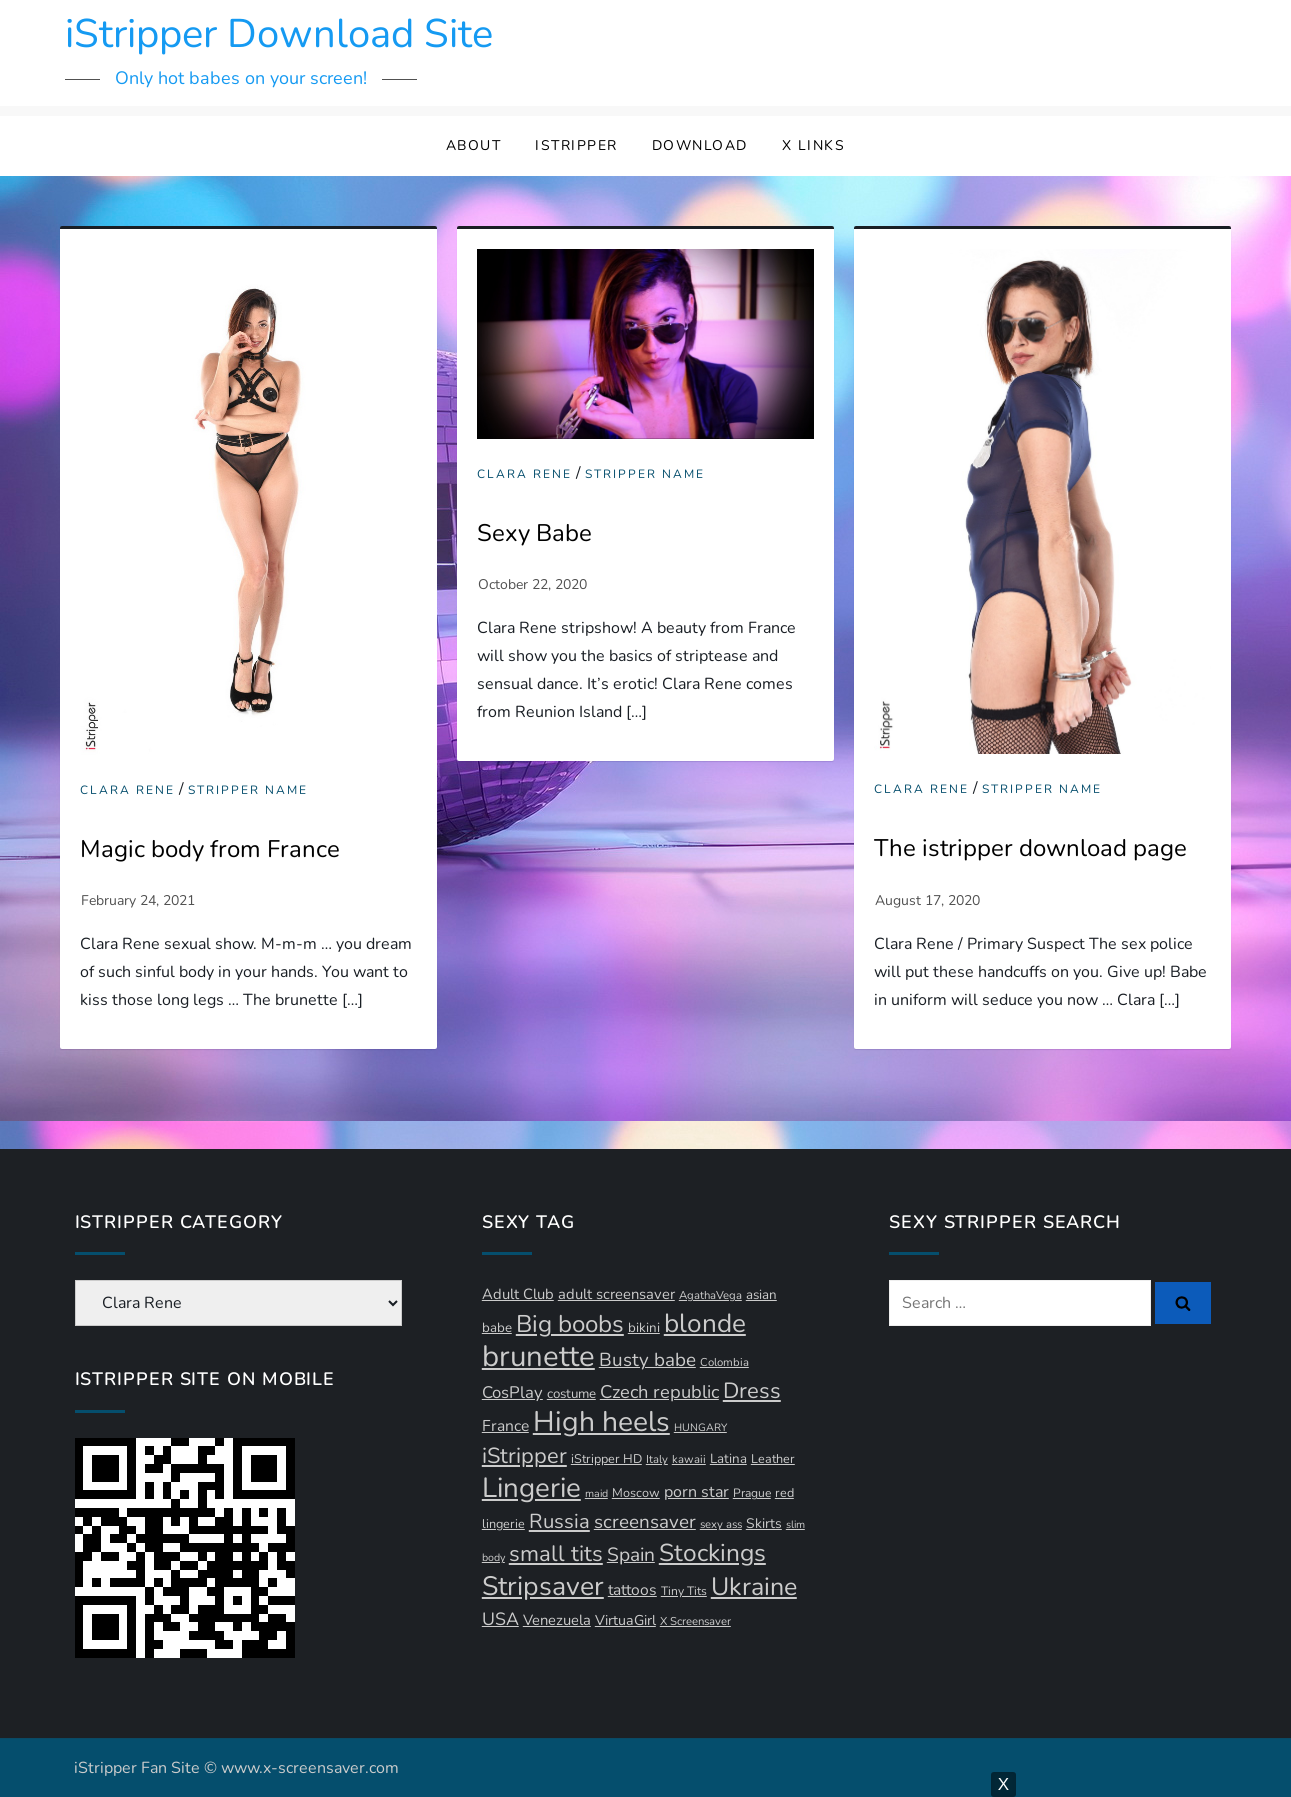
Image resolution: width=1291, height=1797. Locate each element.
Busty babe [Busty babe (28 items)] (647, 1360)
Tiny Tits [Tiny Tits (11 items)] (684, 1591)
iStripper (576, 145)
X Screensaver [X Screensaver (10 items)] (695, 1621)
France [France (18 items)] (505, 1426)
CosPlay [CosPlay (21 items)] (512, 1392)
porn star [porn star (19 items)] (696, 1492)
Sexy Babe (534, 533)
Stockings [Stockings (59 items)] (712, 1553)
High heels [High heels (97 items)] (601, 1421)
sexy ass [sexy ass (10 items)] (721, 1524)
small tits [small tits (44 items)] (556, 1554)
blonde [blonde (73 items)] (705, 1323)
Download (700, 145)
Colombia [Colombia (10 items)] (724, 1362)
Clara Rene (127, 790)
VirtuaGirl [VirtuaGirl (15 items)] (625, 1620)
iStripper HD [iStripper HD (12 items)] (606, 1458)
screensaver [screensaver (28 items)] (645, 1522)
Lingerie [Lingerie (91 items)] (531, 1488)
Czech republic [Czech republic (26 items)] (659, 1391)
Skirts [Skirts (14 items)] (764, 1523)
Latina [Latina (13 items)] (728, 1459)
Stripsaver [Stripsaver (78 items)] (543, 1586)
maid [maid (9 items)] (596, 1493)
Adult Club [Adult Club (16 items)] (518, 1294)
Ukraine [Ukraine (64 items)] (754, 1587)
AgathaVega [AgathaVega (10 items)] (710, 1295)
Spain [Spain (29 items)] (631, 1555)
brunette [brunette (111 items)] (538, 1356)
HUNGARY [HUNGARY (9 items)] (700, 1427)
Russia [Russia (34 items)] (559, 1521)
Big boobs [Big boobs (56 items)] (570, 1324)
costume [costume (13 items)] (571, 1394)
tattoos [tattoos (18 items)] (632, 1590)
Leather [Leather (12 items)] (773, 1458)
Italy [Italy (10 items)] (657, 1459)
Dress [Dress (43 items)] (752, 1391)
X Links (814, 145)
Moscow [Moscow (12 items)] (636, 1492)
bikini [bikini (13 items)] (644, 1328)
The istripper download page (1030, 848)
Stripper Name (248, 790)
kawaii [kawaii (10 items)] (689, 1459)
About (474, 145)
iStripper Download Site (279, 34)
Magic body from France (210, 849)
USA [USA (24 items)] (500, 1619)
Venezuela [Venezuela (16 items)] (557, 1620)
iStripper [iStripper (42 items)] (524, 1456)
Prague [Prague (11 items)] (752, 1493)
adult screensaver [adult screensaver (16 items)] (616, 1294)
